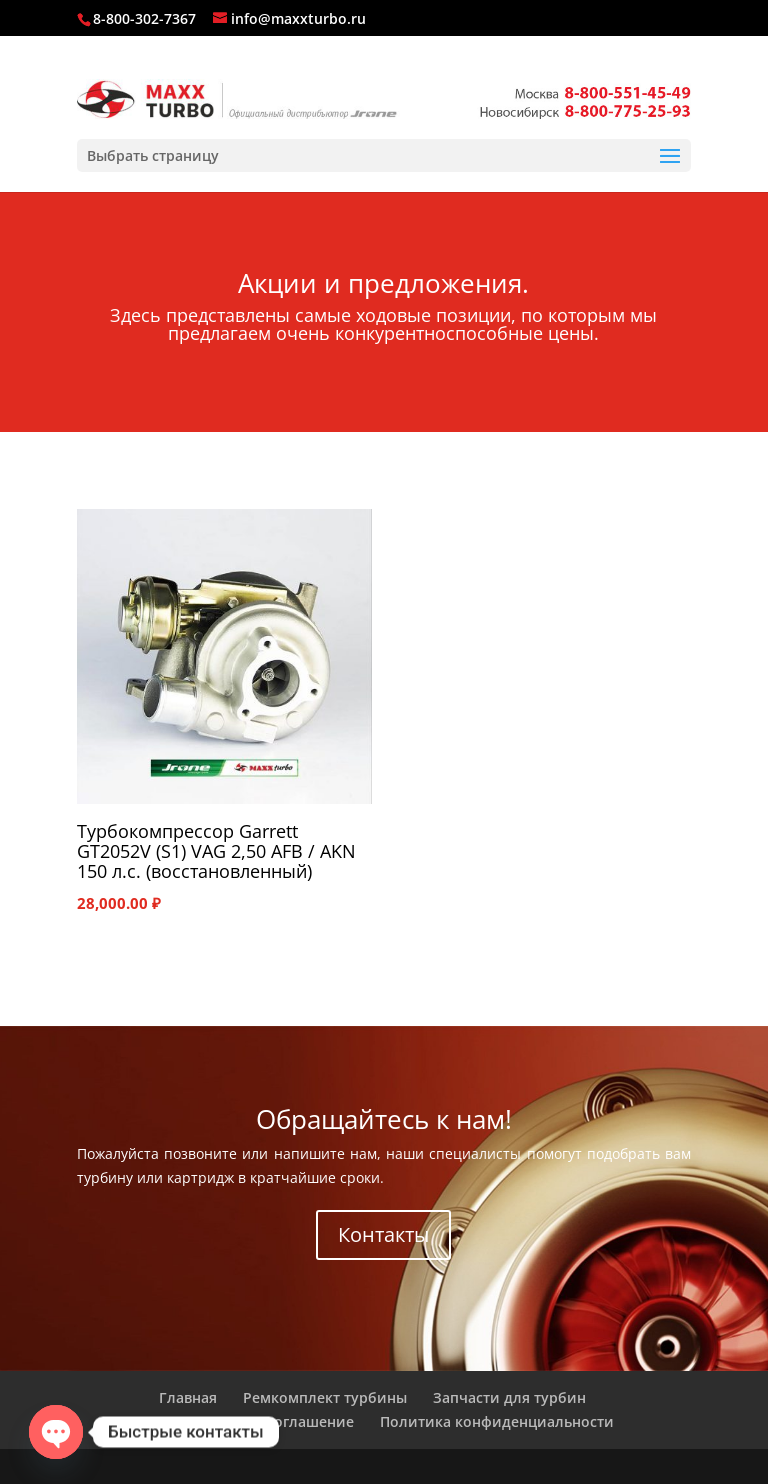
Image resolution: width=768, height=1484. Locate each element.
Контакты (383, 1234)
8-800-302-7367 (144, 18)
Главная (188, 1397)
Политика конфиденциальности (497, 1421)
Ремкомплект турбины (325, 1397)
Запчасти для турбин (509, 1397)
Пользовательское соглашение (242, 1421)
